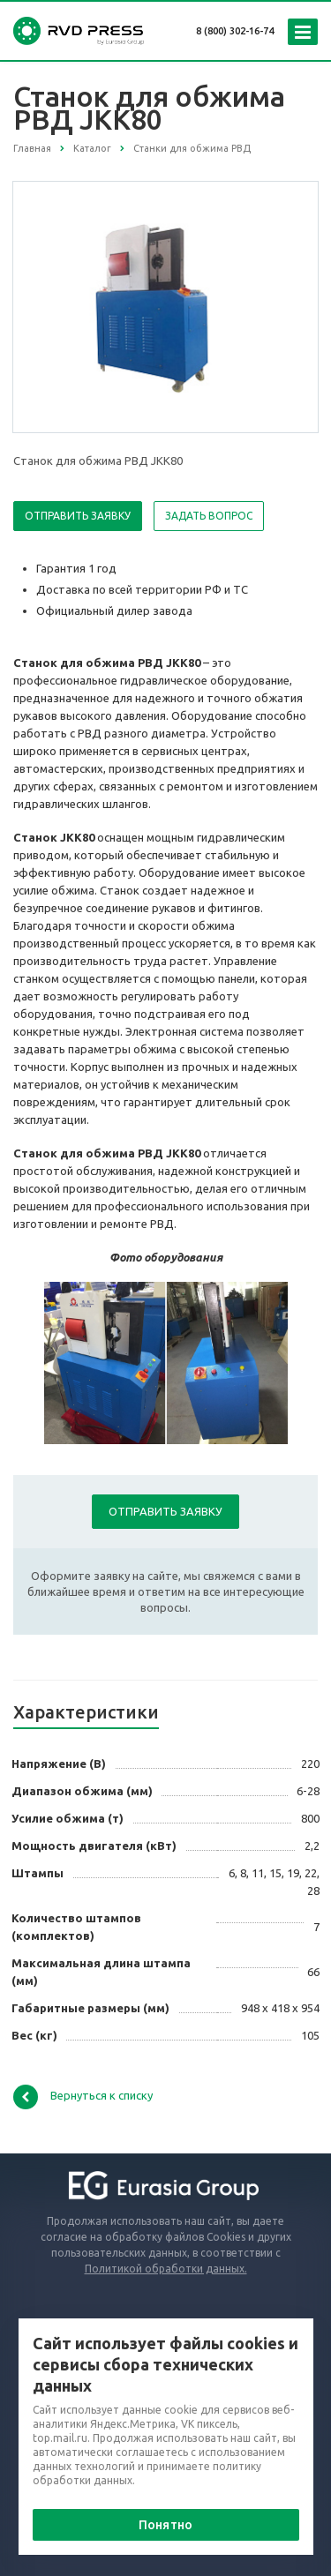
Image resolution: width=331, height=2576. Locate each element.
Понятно (165, 2525)
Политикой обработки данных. (166, 2268)
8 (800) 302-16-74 (235, 31)
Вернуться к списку (83, 2097)
